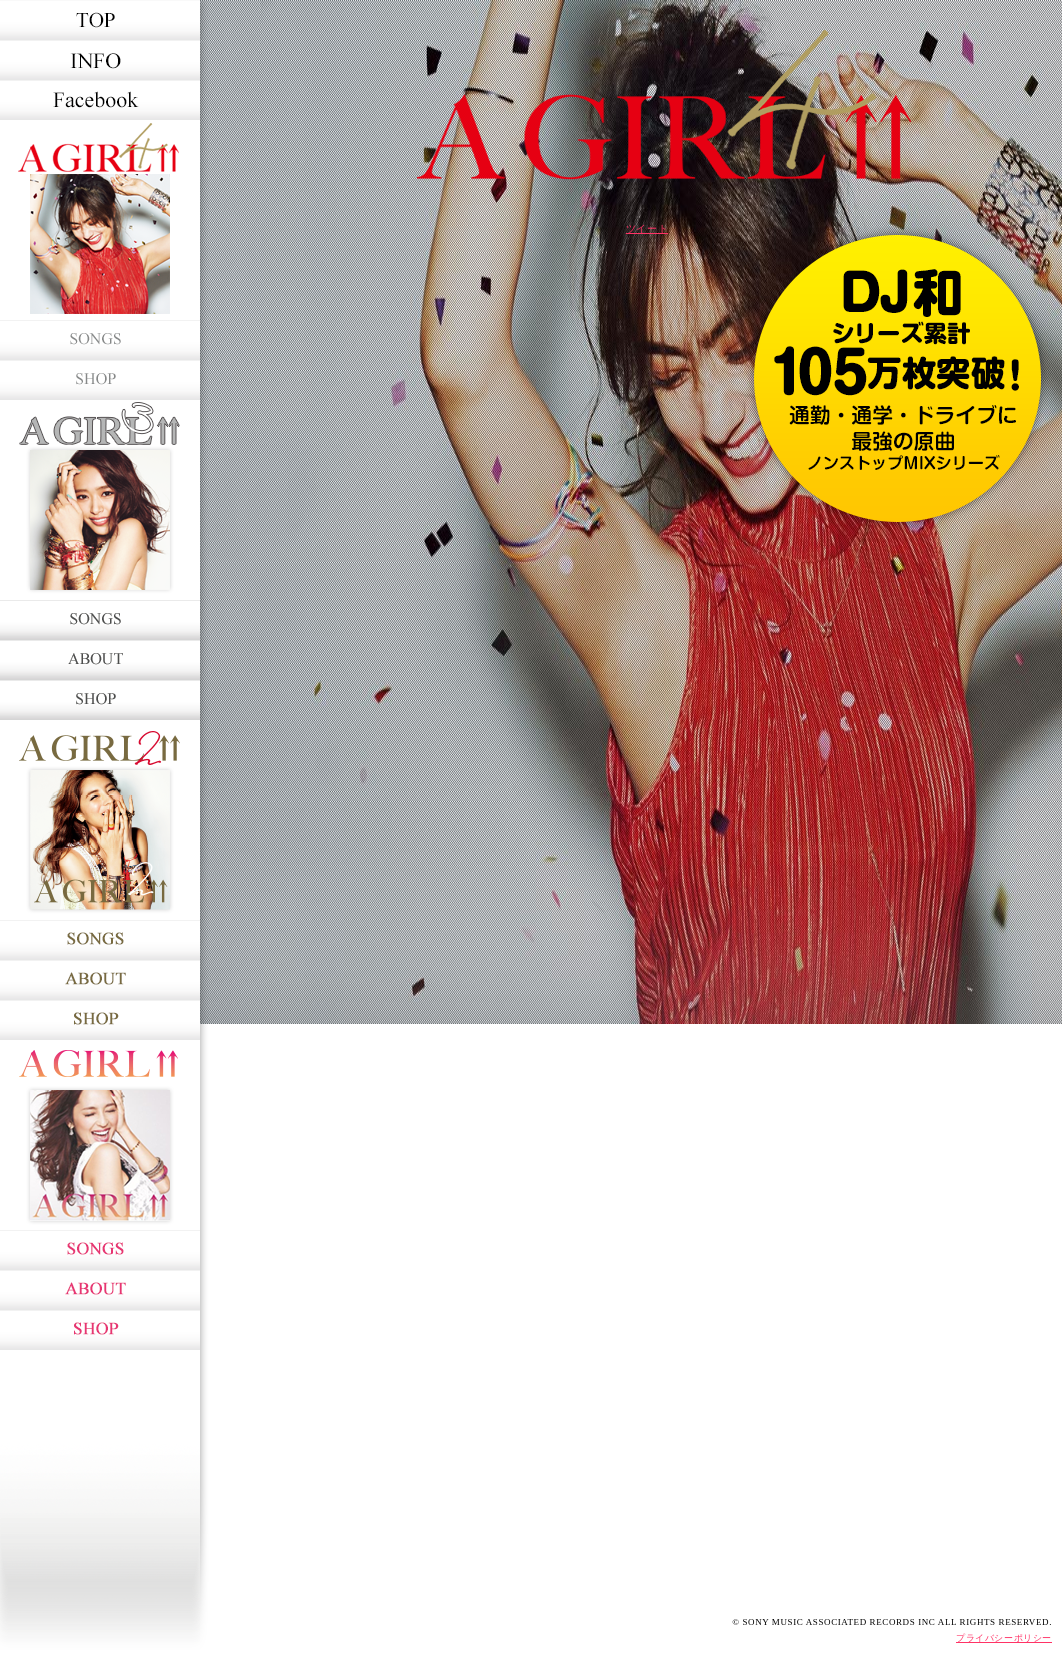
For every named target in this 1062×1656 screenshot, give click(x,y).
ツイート (647, 228)
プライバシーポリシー (1004, 1638)
